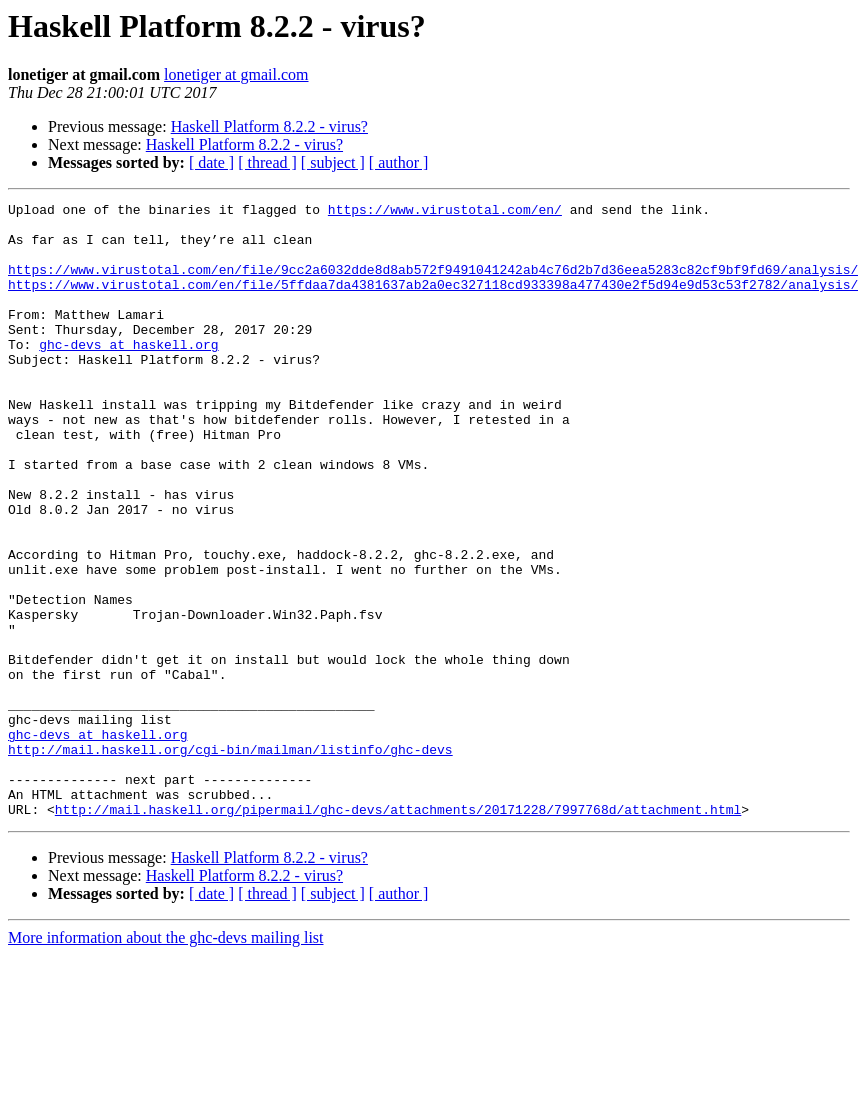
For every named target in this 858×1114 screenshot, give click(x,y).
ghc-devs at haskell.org (128, 374)
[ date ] (211, 162)
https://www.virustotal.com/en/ (445, 212)
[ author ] (399, 162)
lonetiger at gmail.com (236, 74)
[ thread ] (267, 162)
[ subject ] (333, 162)
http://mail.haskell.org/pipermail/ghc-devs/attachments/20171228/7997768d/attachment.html (398, 932)
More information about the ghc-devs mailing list (166, 1060)
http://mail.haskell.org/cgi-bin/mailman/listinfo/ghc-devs (230, 860)
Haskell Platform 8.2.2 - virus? (269, 126)
